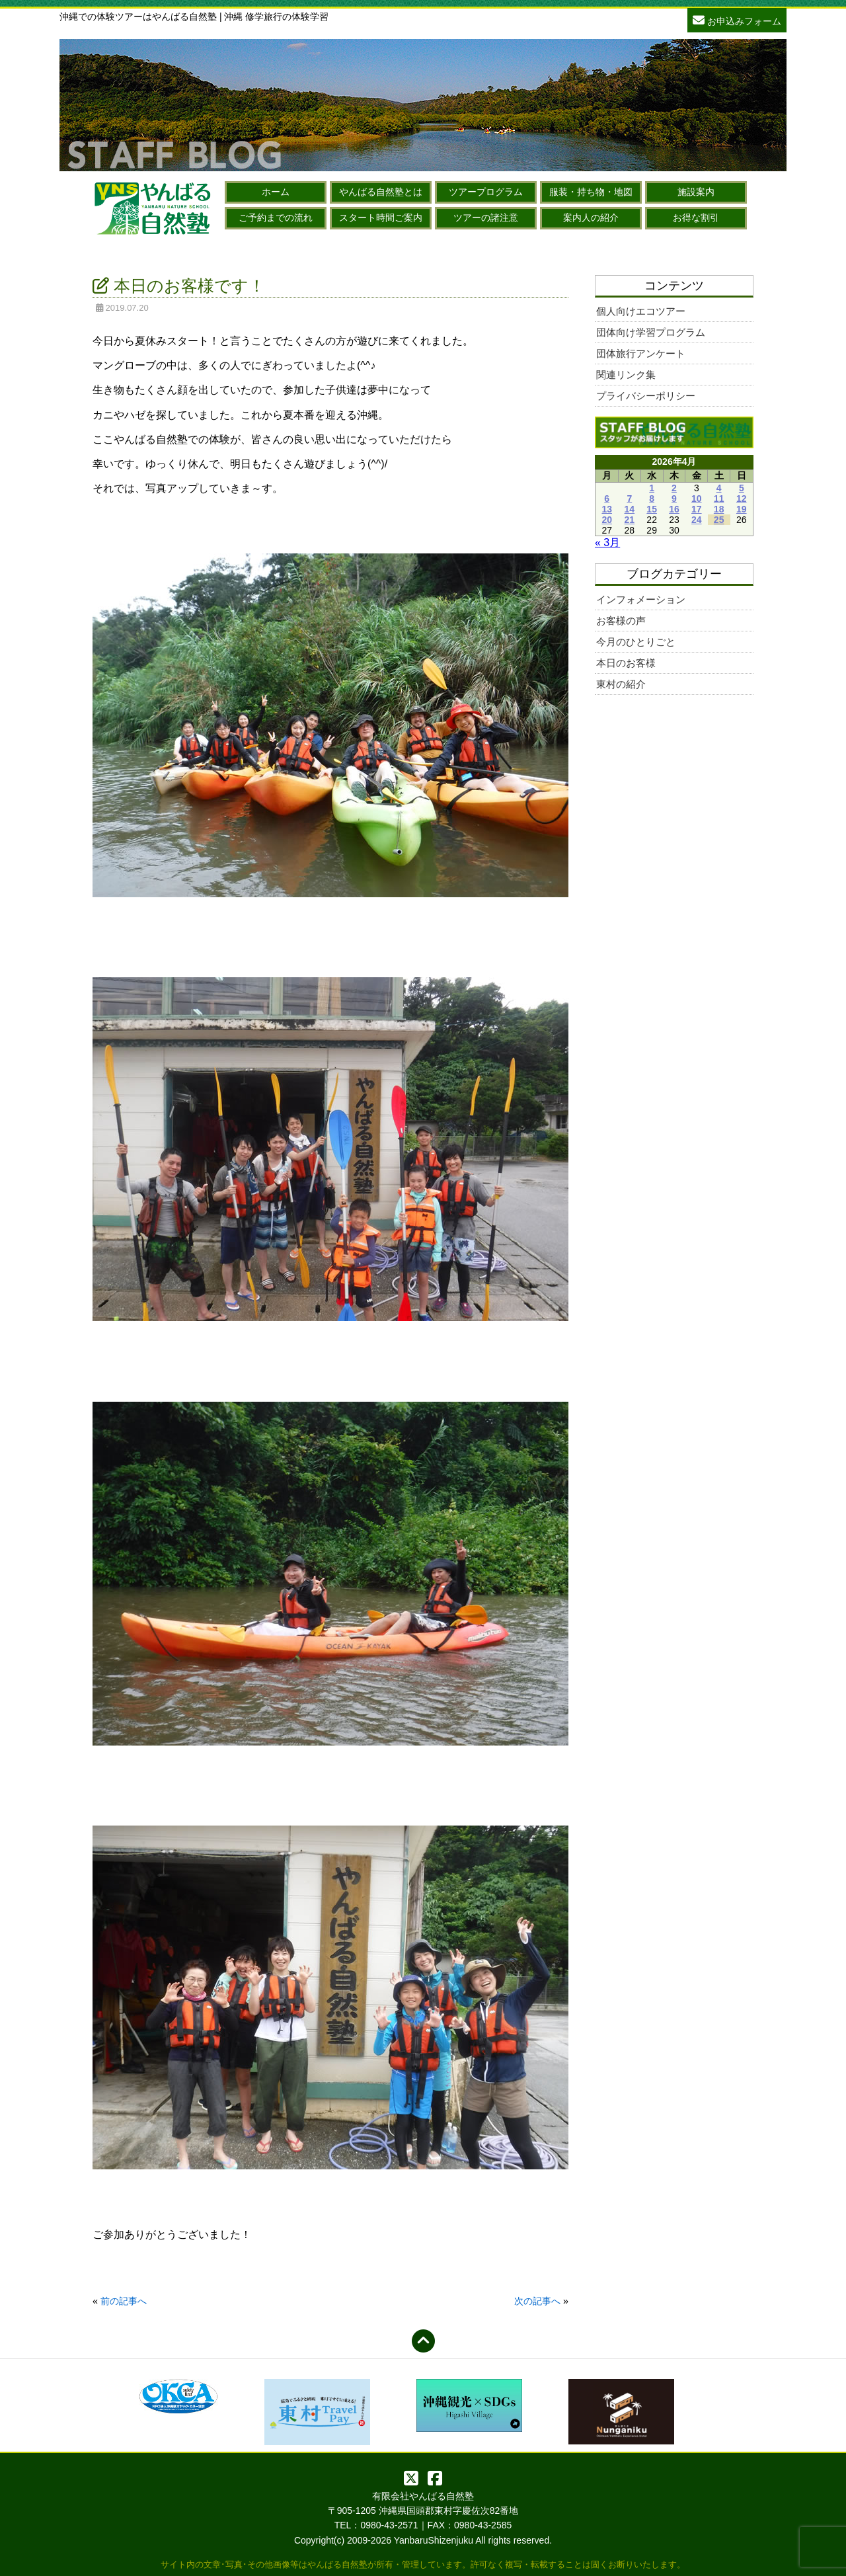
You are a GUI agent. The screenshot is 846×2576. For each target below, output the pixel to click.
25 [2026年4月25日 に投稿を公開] (719, 519)
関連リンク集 (626, 374)
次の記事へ (537, 2301)
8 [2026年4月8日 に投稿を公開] (651, 498)
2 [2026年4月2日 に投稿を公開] (674, 488)
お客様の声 (621, 620)
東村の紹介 (621, 684)
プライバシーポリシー (645, 395)
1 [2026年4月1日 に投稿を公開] (651, 488)
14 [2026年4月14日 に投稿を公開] (630, 509)
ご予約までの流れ (276, 217)
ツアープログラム (486, 191)
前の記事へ (123, 2301)
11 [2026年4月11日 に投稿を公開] (719, 498)
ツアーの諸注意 (485, 217)
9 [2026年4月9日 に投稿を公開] (674, 498)
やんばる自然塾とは (380, 191)
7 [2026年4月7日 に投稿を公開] (629, 498)
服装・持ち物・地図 (591, 191)
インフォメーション (640, 599)
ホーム (275, 191)
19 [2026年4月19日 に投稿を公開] (741, 509)
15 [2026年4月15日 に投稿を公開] (651, 509)
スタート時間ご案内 (380, 217)
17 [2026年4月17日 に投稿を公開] (696, 509)
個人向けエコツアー (640, 311)
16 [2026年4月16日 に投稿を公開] (674, 509)
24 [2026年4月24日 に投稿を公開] (696, 519)
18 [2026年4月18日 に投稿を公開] (719, 509)
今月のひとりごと (635, 641)
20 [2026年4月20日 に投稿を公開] (606, 519)
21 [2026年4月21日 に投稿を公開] (630, 519)
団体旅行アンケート (640, 353)
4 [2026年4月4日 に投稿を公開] (719, 488)
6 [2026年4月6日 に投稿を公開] (606, 498)
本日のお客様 (626, 662)
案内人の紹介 (591, 217)
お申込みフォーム (737, 19)
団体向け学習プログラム (650, 332)
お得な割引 (696, 217)
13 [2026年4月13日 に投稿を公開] (606, 509)
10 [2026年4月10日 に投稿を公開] (696, 498)
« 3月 (607, 542)
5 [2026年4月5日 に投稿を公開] (741, 488)
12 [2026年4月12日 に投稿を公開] (741, 498)
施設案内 (695, 191)
